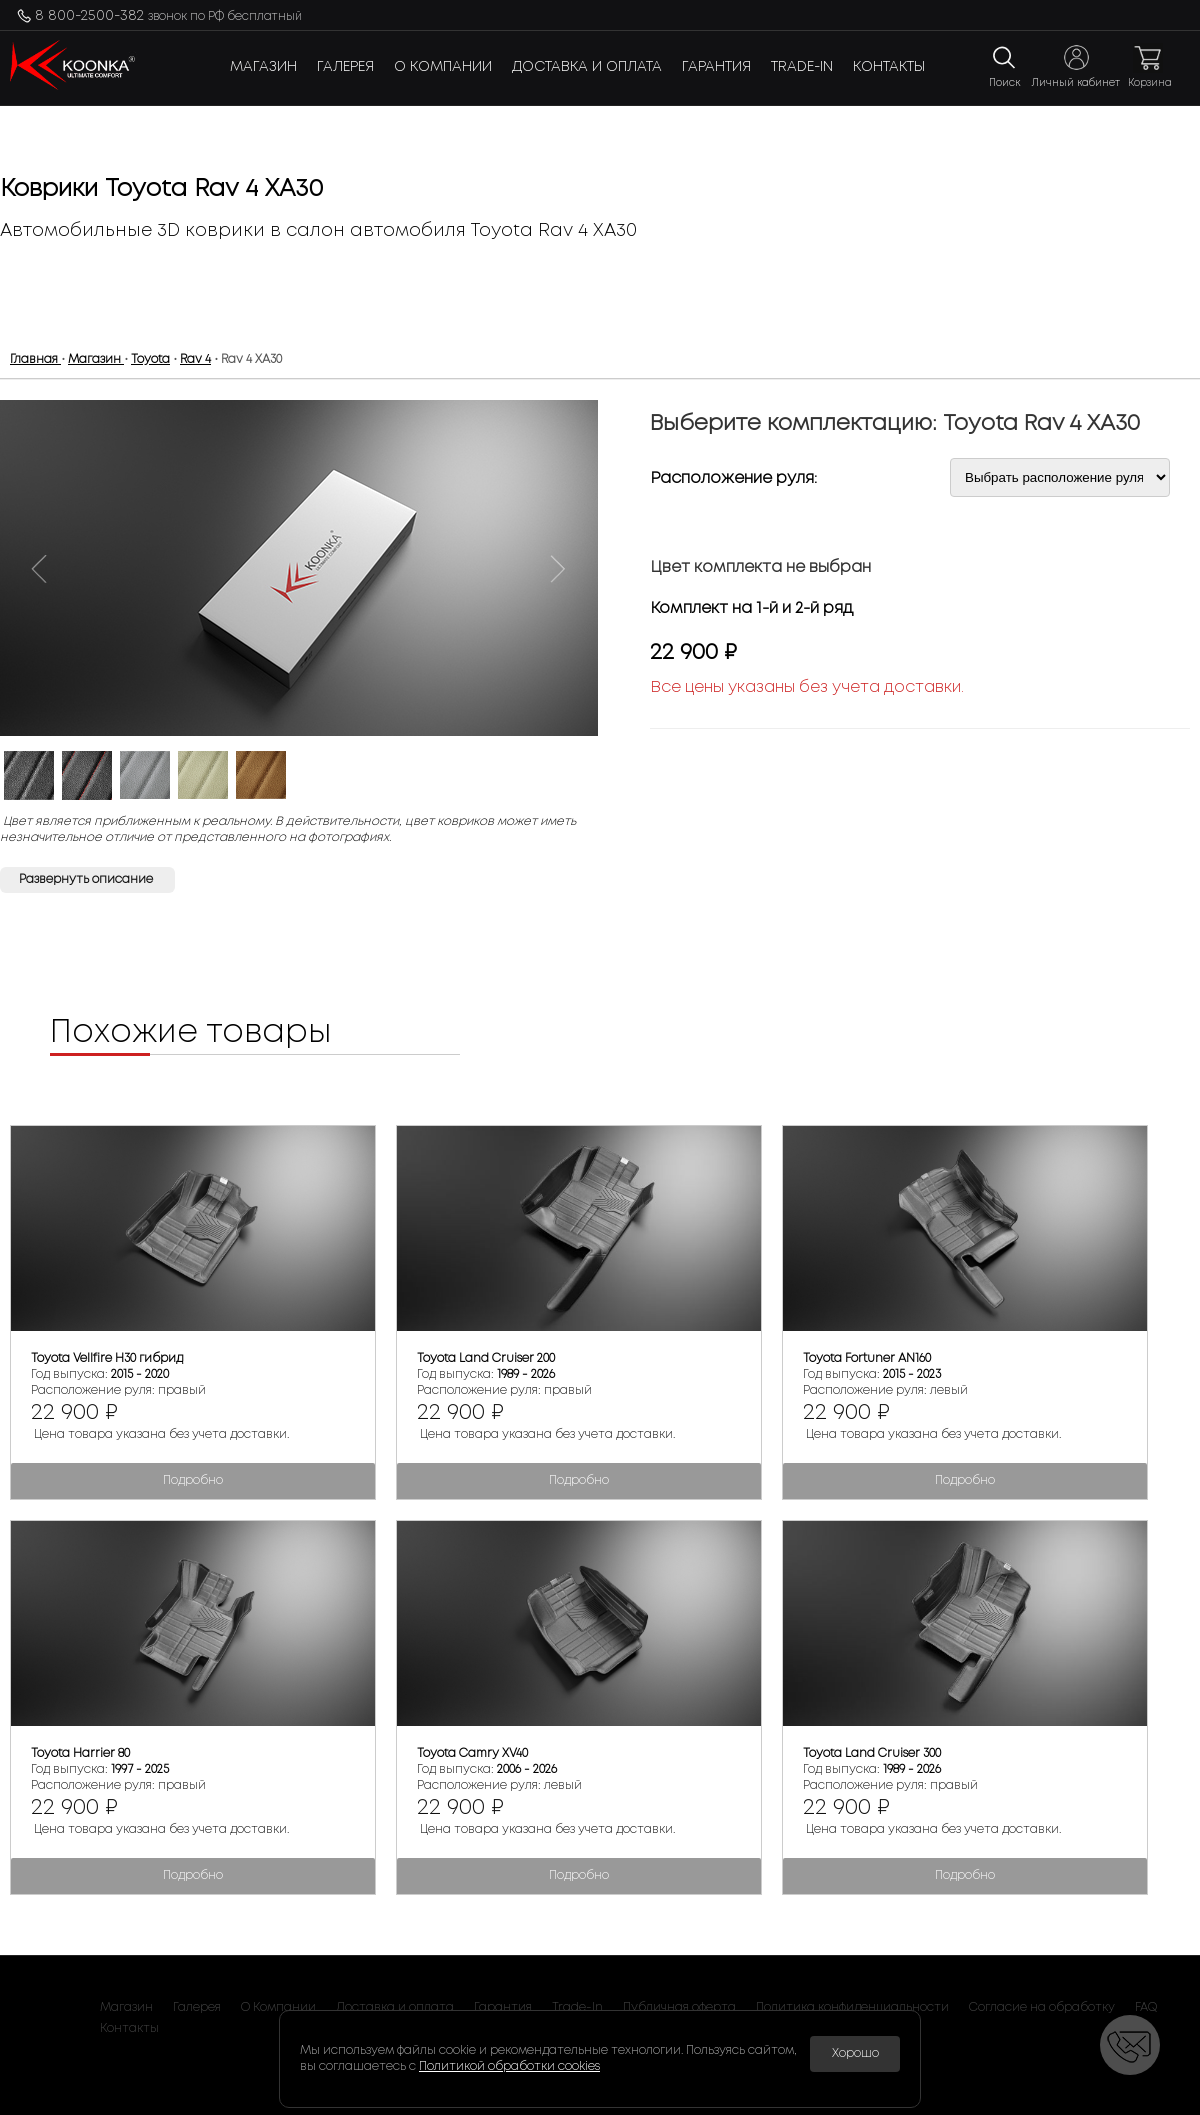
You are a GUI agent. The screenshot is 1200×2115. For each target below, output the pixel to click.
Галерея (345, 67)
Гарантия (716, 67)
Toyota (150, 359)
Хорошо (855, 2053)
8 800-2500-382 (168, 16)
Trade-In (802, 67)
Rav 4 (195, 359)
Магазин (263, 67)
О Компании (443, 67)
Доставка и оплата (587, 67)
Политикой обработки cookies (509, 2066)
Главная (35, 359)
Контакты (889, 67)
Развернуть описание (87, 879)
